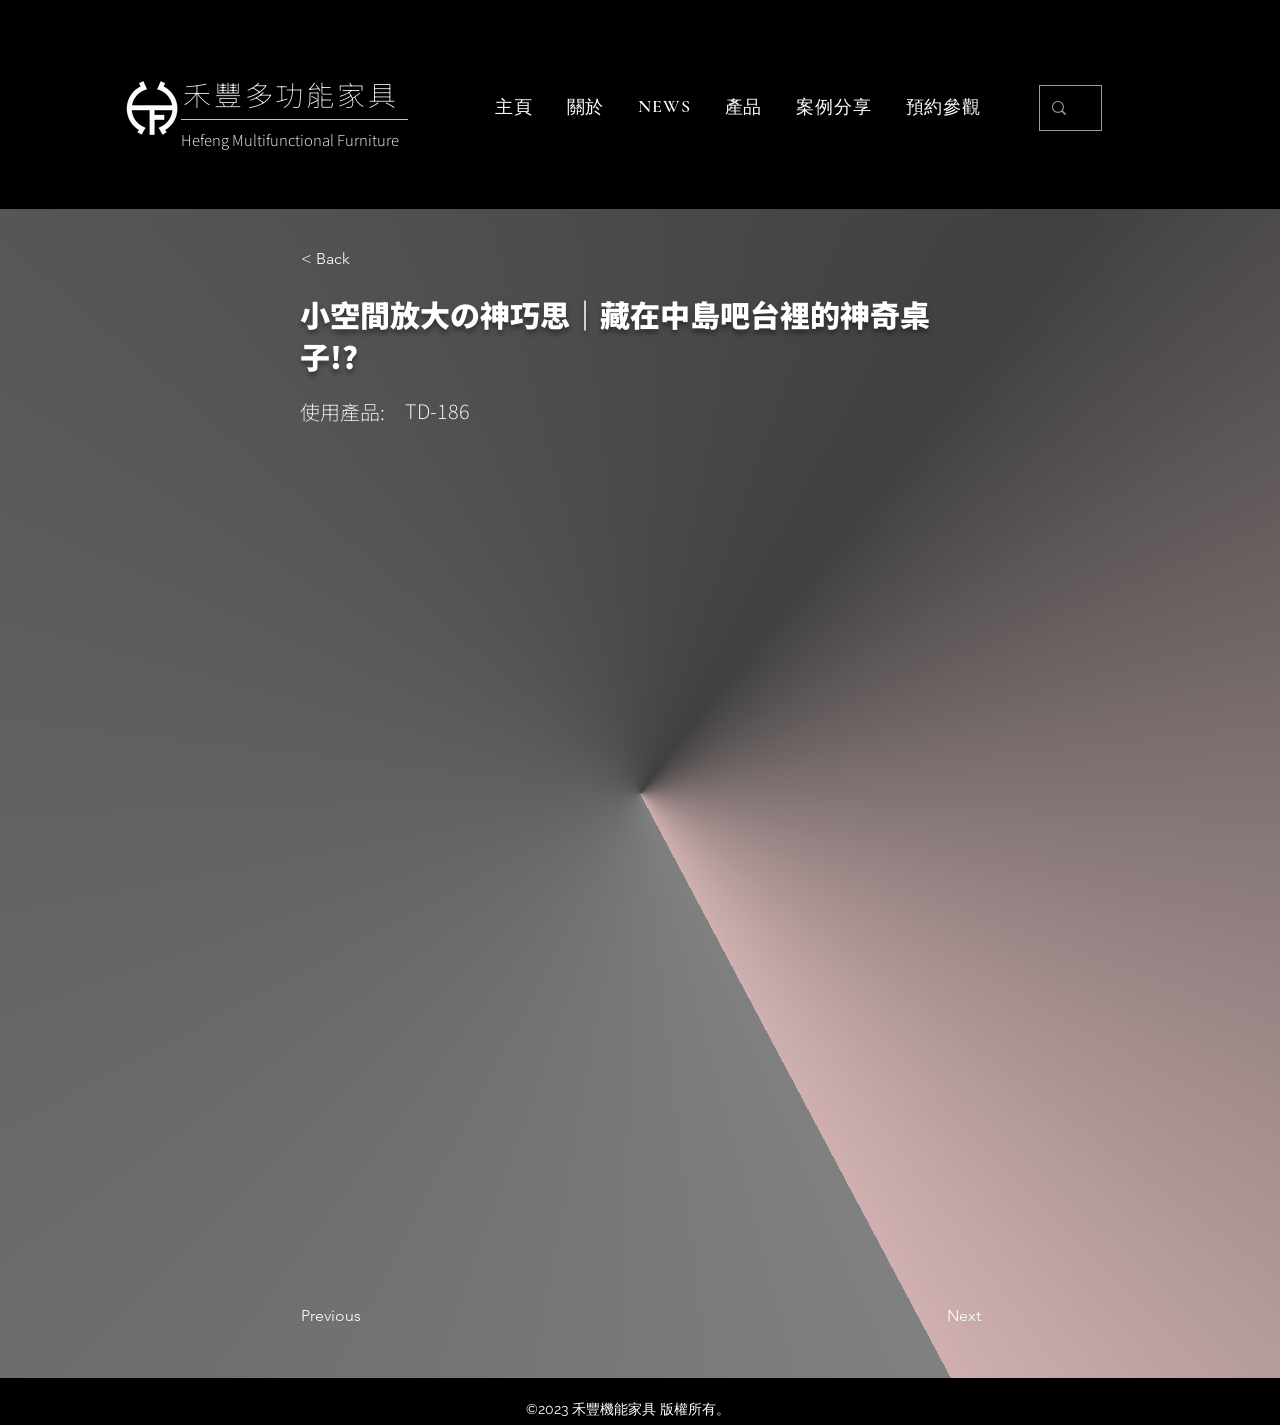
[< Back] (367, 259)
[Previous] (367, 1316)
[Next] (931, 1316)
